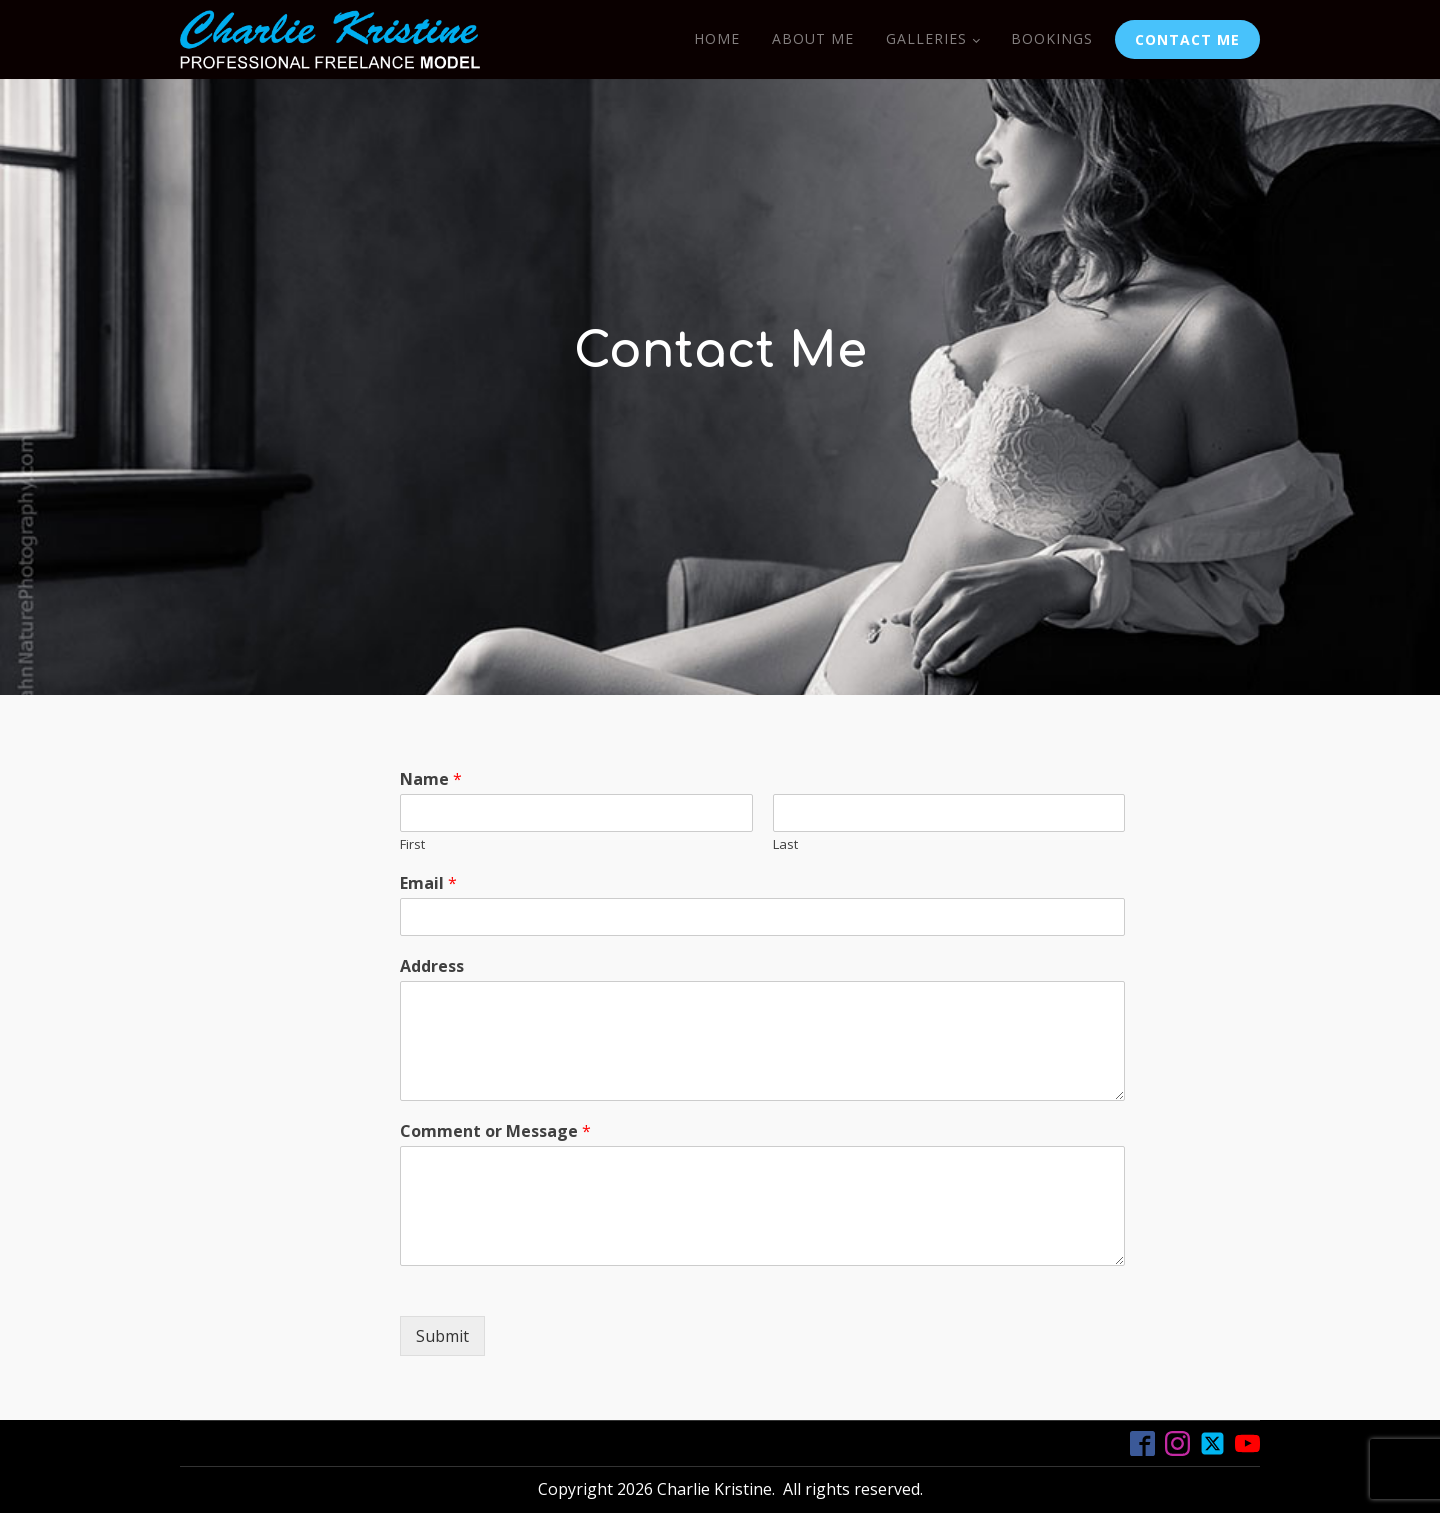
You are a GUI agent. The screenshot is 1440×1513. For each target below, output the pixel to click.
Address (432, 966)
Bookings (1052, 38)
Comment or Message (495, 1131)
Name (431, 779)
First (412, 844)
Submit (442, 1336)
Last (785, 844)
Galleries (926, 38)
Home (717, 38)
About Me (813, 38)
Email (428, 883)
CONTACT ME (1187, 39)
